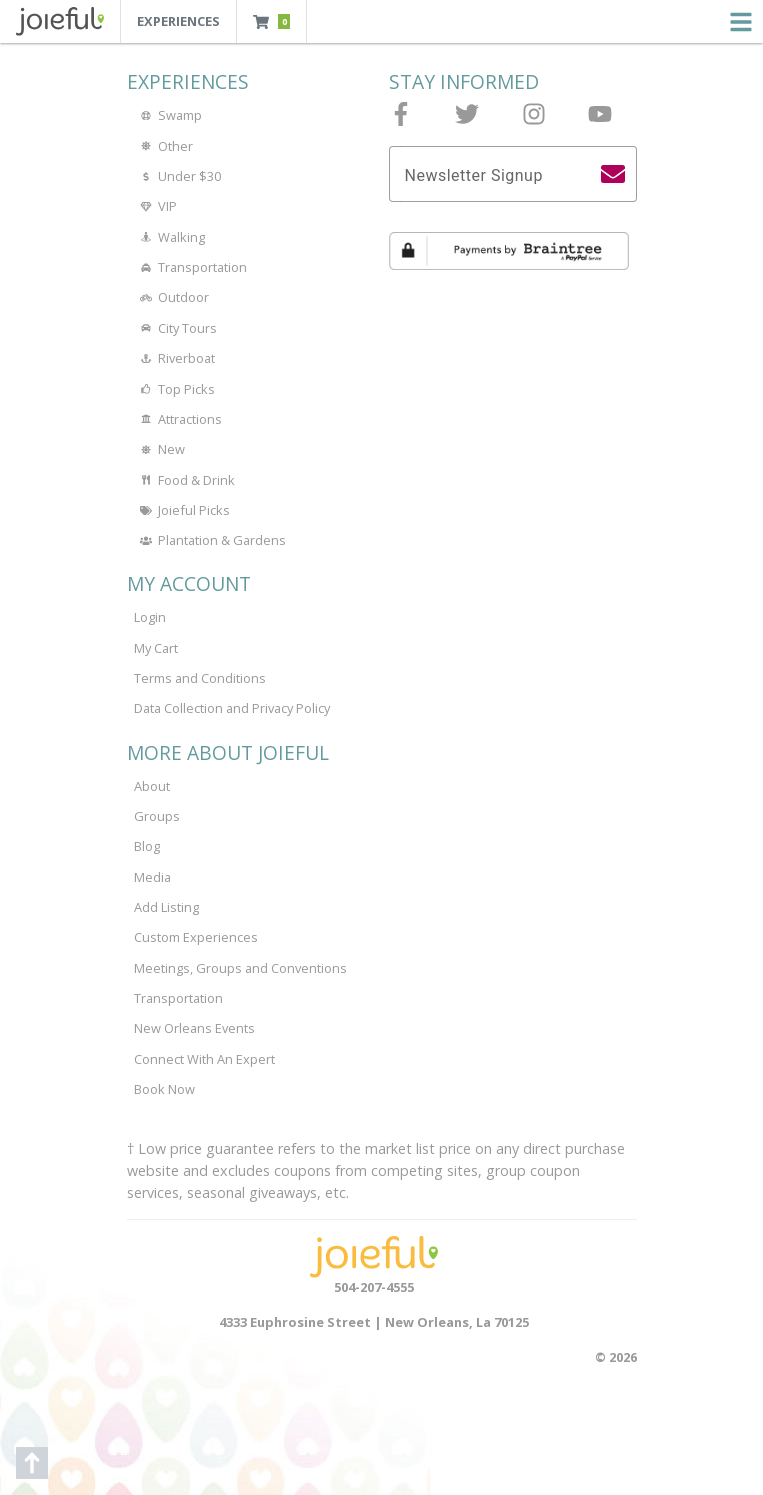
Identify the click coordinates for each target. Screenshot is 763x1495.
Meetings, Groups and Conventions (240, 968)
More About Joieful (228, 752)
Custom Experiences (196, 937)
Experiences (178, 21)
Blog (147, 846)
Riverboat (174, 358)
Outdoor (171, 297)
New (159, 449)
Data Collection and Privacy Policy (232, 708)
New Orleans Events (194, 1028)
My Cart (156, 648)
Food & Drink (184, 480)
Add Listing (166, 907)
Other (163, 146)
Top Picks (174, 389)
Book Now (164, 1089)
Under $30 (177, 176)
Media (152, 877)
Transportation (190, 267)
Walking (169, 237)
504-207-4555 (374, 1287)
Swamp (168, 115)
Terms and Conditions (200, 678)
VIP (155, 206)
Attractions (178, 419)
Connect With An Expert (204, 1059)
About (152, 786)
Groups (157, 816)
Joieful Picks (182, 510)
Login (150, 617)
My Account (189, 583)
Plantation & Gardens (210, 540)
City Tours (175, 328)
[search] (613, 174)
